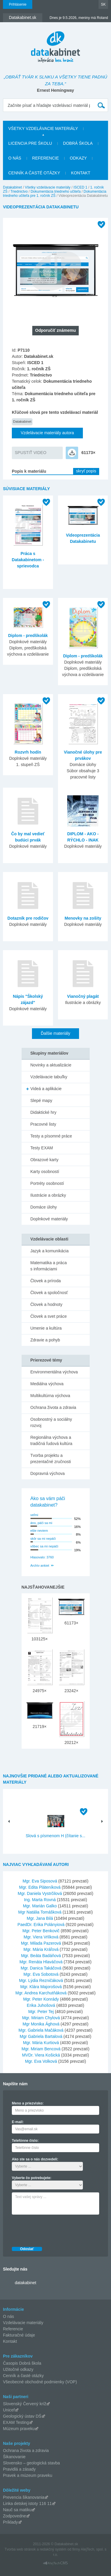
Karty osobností (44, 1171)
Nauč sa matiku (17, 2509)
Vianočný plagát (83, 996)
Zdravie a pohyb (45, 1340)
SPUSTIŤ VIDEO (30, 452)
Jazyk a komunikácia (49, 1250)
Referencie (45, 158)
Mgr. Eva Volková (41, 2061)
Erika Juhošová (41, 2005)
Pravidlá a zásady (19, 2469)
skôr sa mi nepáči (43, 1538)
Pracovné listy (43, 1124)
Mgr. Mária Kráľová (40, 1949)
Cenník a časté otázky (34, 172)
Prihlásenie (17, 4)
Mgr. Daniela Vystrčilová (40, 1893)
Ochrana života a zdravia (53, 1407)
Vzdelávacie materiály (23, 2322)
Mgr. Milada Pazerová (41, 1943)
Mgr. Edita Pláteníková (40, 1887)
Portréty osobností (47, 1183)
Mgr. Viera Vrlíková (41, 1937)
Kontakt (80, 172)
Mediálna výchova (47, 1383)
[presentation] (57, 2229)
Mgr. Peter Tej (41, 2011)
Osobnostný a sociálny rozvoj (51, 1422)
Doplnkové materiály (49, 1219)
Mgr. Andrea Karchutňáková (41, 1993)
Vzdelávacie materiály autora (47, 432)
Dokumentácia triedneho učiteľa (55, 191)
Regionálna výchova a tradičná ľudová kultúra (51, 1440)
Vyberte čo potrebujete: (32, 2178)
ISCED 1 (80, 187)
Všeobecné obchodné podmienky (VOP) (40, 2381)
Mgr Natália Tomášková (40, 1912)
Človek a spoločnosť (49, 1292)
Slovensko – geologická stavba (31, 2463)
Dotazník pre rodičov (27, 918)
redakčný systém (53, 2549)
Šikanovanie (14, 2456)
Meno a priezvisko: (28, 2103)
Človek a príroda (45, 1280)
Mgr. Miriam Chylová (41, 2017)
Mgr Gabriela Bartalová (41, 2036)
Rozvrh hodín (28, 752)
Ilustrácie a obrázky (48, 1195)
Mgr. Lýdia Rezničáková (41, 1980)
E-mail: (18, 2122)
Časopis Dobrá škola (22, 2363)
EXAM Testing (16, 2422)
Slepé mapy (41, 1100)
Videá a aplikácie (46, 1088)
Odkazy (78, 158)
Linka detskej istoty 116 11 (27, 2503)
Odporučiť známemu (55, 330)
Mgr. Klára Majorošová (41, 1986)
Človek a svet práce (48, 1316)
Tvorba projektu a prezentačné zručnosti (50, 1458)
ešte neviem (39, 1530)
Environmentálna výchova (54, 1372)
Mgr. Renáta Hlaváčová (41, 1961)
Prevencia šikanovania (23, 2497)
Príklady (10, 2522)
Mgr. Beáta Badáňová (41, 1955)
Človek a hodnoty (46, 1304)
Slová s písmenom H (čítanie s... (56, 1835)
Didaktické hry (43, 1112)
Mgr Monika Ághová (40, 2024)
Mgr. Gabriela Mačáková (41, 2030)
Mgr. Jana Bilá (40, 1918)
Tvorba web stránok (20, 2549)
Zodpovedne (14, 2516)
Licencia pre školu (30, 143)
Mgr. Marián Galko (40, 1906)
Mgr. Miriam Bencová (41, 2048)
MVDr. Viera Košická (41, 2055)
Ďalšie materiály (55, 1033)
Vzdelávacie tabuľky (48, 1076)
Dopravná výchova (47, 1473)
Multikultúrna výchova (50, 1395)
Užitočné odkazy (18, 2369)
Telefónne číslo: (25, 2141)
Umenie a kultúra (46, 1328)
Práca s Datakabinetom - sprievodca (28, 559)
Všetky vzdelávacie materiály (43, 128)
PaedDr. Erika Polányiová (41, 1924)
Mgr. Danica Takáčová (41, 1968)
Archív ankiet (39, 1565)
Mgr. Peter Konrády (41, 1999)
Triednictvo (19, 191)
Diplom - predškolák (28, 635)
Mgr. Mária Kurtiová (41, 2042)
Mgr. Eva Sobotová (40, 1974)
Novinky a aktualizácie (51, 1065)
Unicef (9, 2410)
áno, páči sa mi (41, 1523)
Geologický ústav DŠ (22, 2416)
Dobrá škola (78, 143)
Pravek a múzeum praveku (27, 2475)
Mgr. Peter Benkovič (40, 1930)
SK (103, 4)
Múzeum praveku (19, 2428)
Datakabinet (12, 187)
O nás (14, 158)
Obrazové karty (44, 1159)
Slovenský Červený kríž (24, 2403)
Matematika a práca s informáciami (48, 1265)
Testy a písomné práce (51, 1136)
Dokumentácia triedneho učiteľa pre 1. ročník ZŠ (54, 193)
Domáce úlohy (43, 1207)
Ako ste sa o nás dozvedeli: (35, 2159)
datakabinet (25, 2282)
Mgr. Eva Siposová (39, 1881)
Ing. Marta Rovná (40, 1899)
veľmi (34, 1515)
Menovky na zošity (83, 918)
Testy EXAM (41, 1147)
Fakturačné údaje (19, 2335)
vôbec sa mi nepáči (44, 1546)
